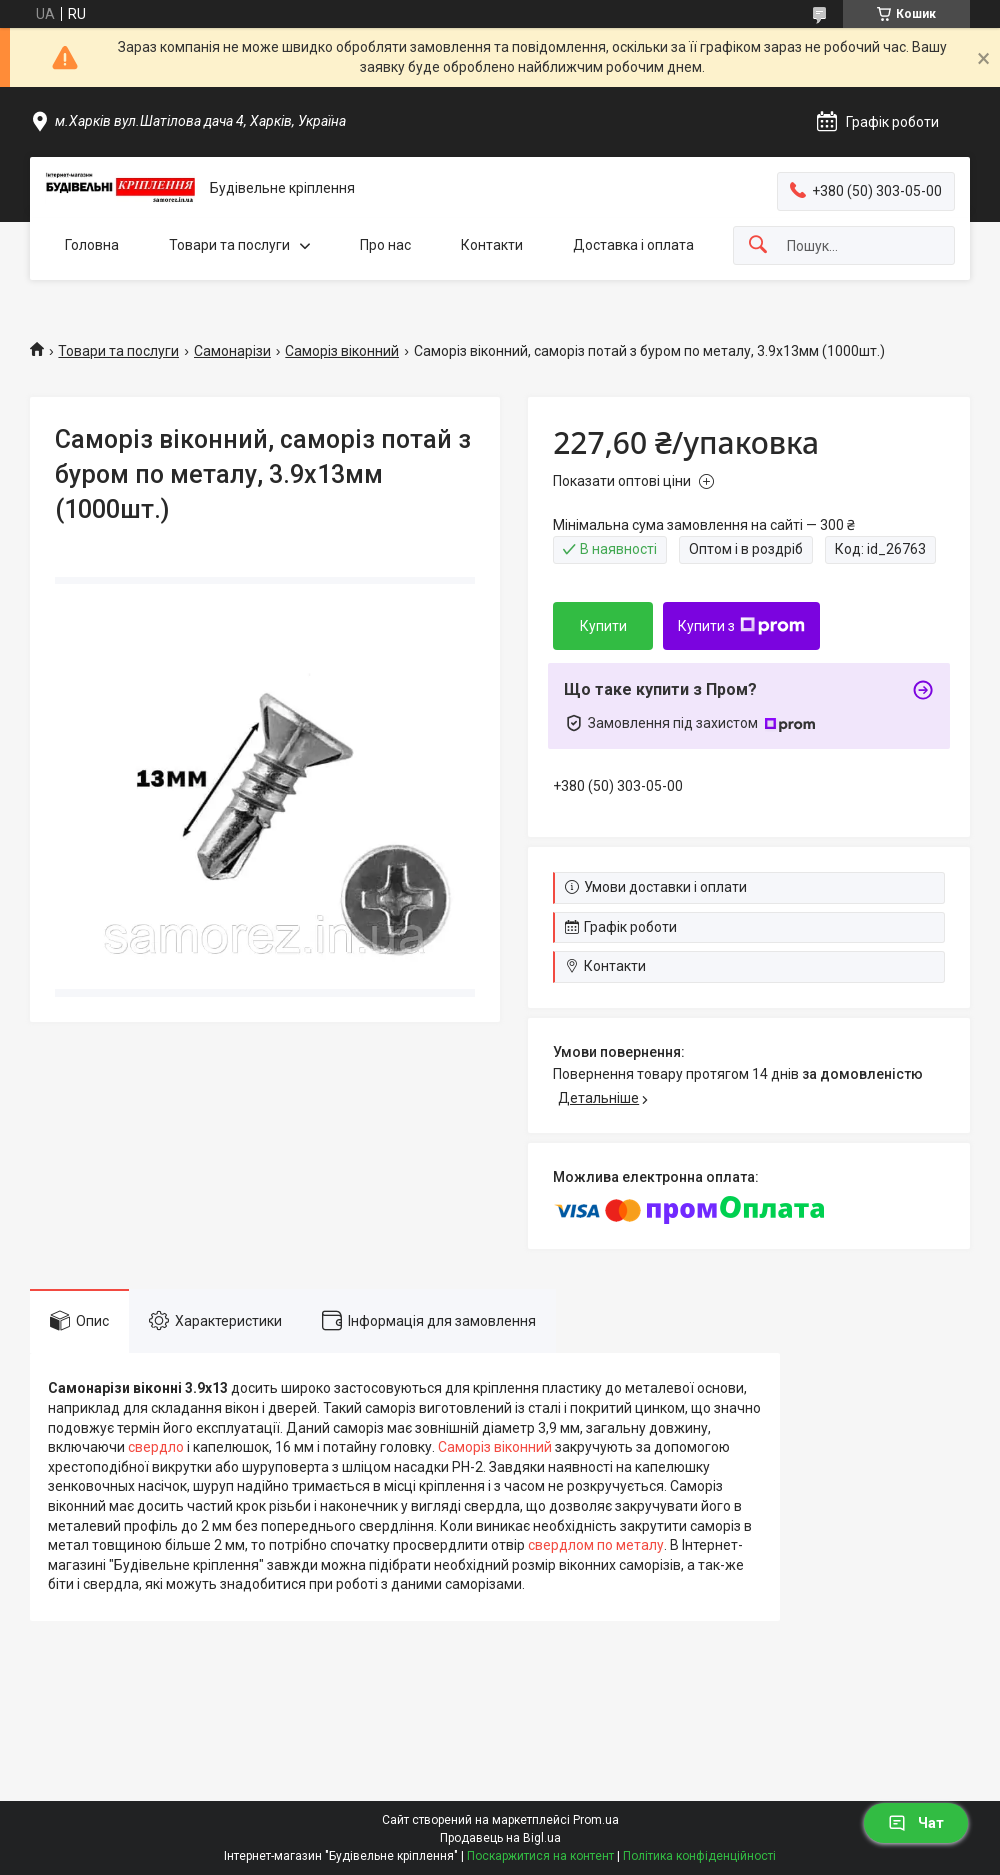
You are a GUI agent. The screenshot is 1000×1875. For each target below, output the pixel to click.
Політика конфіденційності (699, 1856)
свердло (156, 1447)
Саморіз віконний (342, 351)
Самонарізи (232, 351)
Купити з (741, 626)
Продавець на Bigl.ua (500, 1838)
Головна (92, 245)
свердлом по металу (596, 1545)
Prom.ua (596, 1820)
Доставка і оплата (633, 245)
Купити (603, 626)
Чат (916, 1823)
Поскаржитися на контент (540, 1856)
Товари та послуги (229, 245)
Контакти (492, 245)
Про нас (385, 245)
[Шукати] (758, 245)
